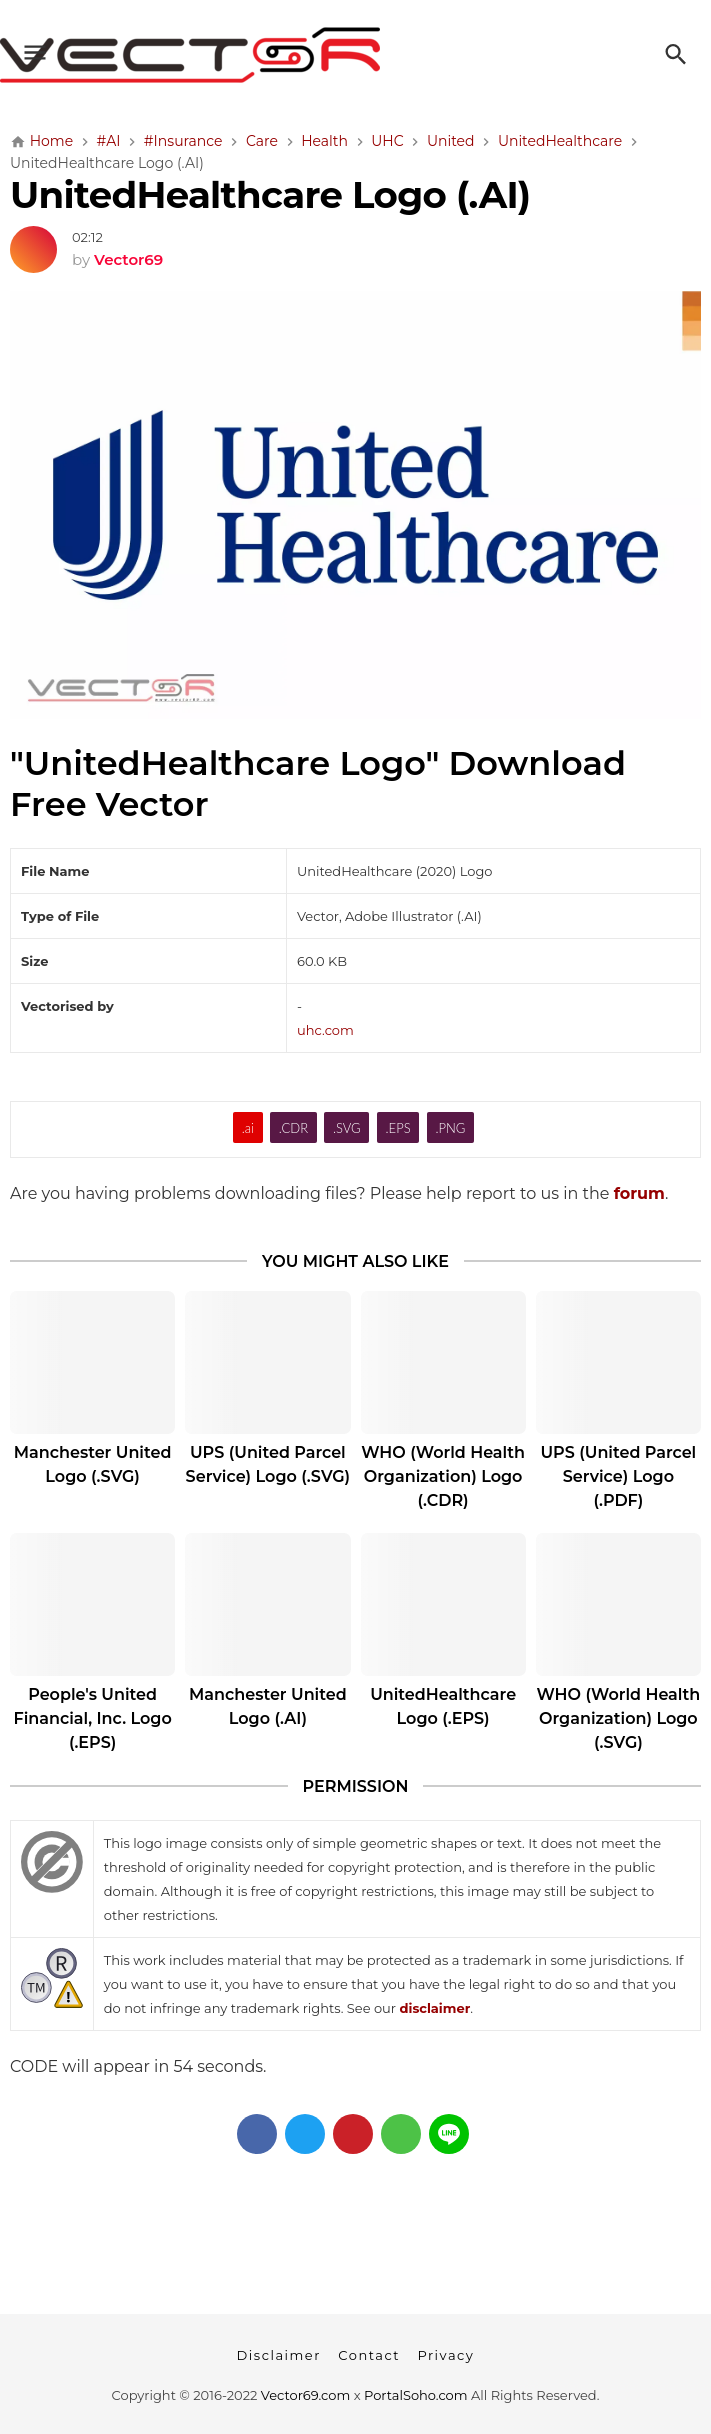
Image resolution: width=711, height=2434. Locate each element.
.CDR (293, 1128)
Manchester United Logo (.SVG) (93, 1464)
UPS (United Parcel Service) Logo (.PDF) (619, 1476)
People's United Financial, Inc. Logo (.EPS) (93, 1718)
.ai (248, 1128)
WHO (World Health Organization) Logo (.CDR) (443, 1476)
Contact (369, 2355)
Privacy (445, 2355)
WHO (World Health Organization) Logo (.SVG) (619, 1718)
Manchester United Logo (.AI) (268, 1706)
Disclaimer (279, 2355)
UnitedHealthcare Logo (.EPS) (443, 1706)
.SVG (347, 1128)
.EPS (398, 1128)
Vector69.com (305, 2395)
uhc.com (325, 1030)
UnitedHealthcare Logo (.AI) (270, 194)
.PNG (451, 1128)
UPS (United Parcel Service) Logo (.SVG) (268, 1464)
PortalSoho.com (416, 2395)
